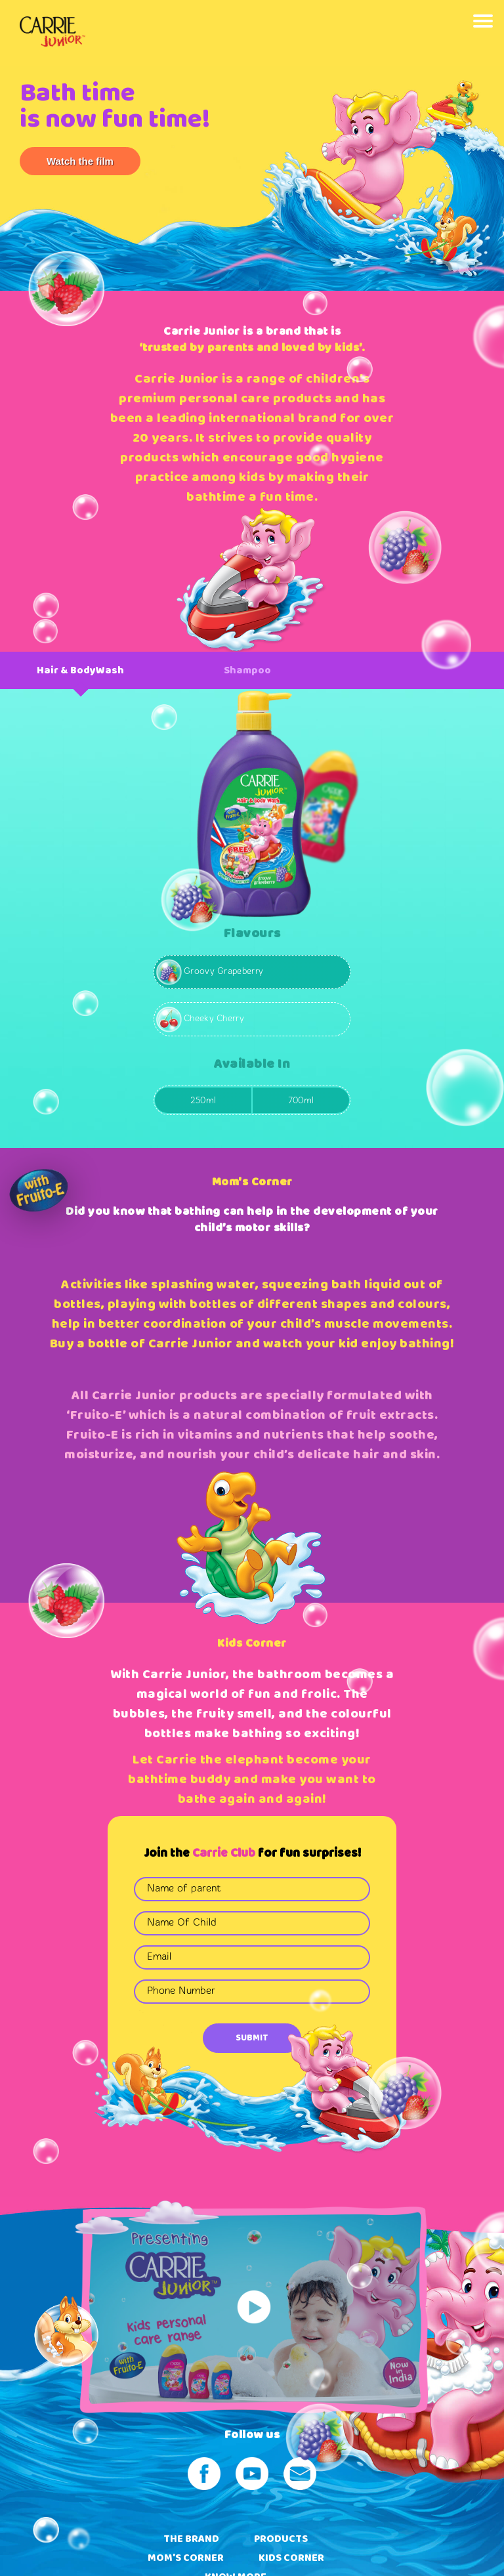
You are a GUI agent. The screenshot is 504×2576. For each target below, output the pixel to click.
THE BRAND (191, 2538)
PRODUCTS (281, 2538)
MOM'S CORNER (186, 2557)
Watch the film (80, 161)
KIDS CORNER (291, 2557)
